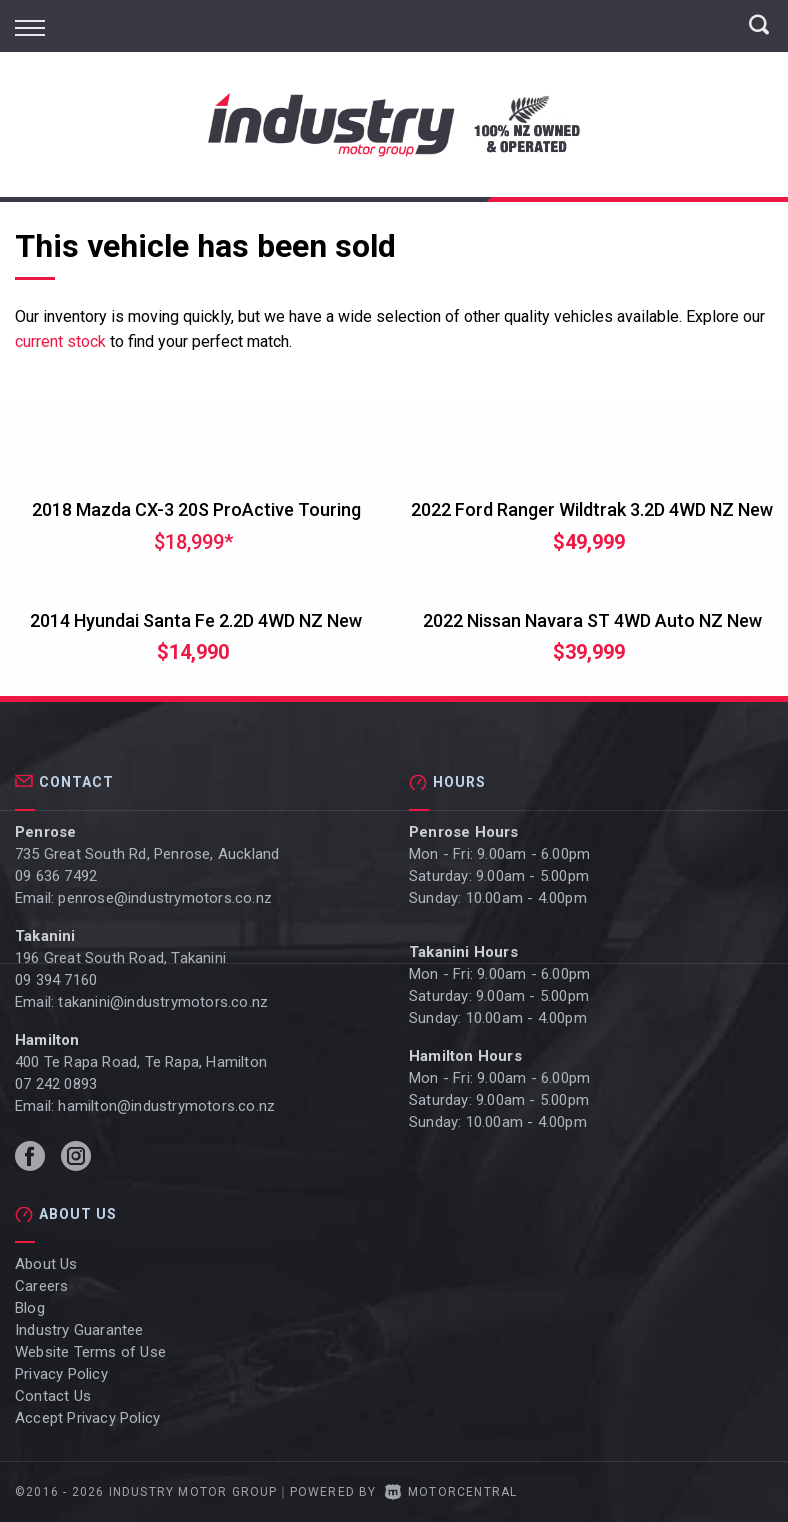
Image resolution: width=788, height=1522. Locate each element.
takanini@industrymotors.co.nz (163, 1002)
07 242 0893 (56, 1084)
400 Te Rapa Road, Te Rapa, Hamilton (141, 1062)
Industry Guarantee (79, 1330)
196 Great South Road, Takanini (120, 958)
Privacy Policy (61, 1374)
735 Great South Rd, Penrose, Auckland (147, 854)
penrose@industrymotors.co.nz (165, 898)
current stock (60, 341)
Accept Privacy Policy (87, 1418)
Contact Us (53, 1396)
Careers (41, 1286)
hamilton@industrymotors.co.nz (166, 1106)
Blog (30, 1308)
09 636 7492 (56, 876)
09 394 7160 (56, 980)
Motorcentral (451, 1492)
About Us (46, 1264)
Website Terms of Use (90, 1352)
